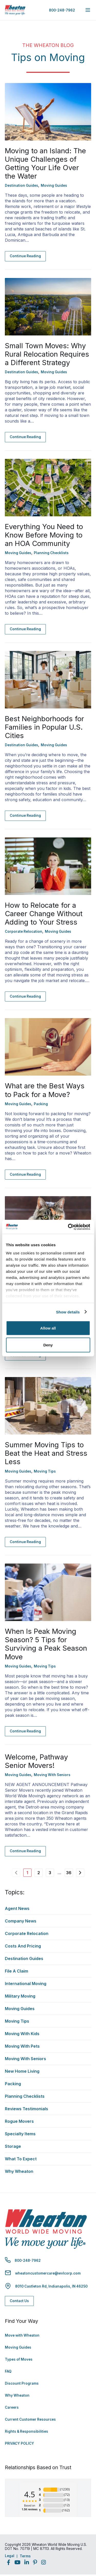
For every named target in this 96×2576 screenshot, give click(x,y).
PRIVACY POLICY (19, 2443)
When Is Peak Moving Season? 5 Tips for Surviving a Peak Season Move (46, 1644)
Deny (48, 1345)
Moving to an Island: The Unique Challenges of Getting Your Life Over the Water (45, 163)
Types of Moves (19, 2359)
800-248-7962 (62, 10)
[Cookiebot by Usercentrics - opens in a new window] (68, 1226)
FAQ (8, 2371)
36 (68, 1872)
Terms (25, 2556)
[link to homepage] (15, 10)
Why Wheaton (17, 2395)
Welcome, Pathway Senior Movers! (36, 1761)
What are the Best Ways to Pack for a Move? (44, 1090)
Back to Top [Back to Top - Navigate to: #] (78, 2545)
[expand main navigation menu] (87, 10)
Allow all (48, 1328)
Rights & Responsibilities (26, 2431)
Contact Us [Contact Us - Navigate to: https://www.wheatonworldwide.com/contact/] (19, 2301)
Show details (68, 1312)
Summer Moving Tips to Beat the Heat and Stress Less (46, 1453)
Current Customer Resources (30, 2419)
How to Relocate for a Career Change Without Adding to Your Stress (43, 913)
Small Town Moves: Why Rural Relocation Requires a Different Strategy (47, 354)
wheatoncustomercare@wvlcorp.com (48, 2273)
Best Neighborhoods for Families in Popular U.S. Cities (44, 727)
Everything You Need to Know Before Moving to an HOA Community (44, 535)
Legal (9, 2556)
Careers (12, 2407)
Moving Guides (18, 2347)
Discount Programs (22, 2383)
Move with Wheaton (22, 2335)
